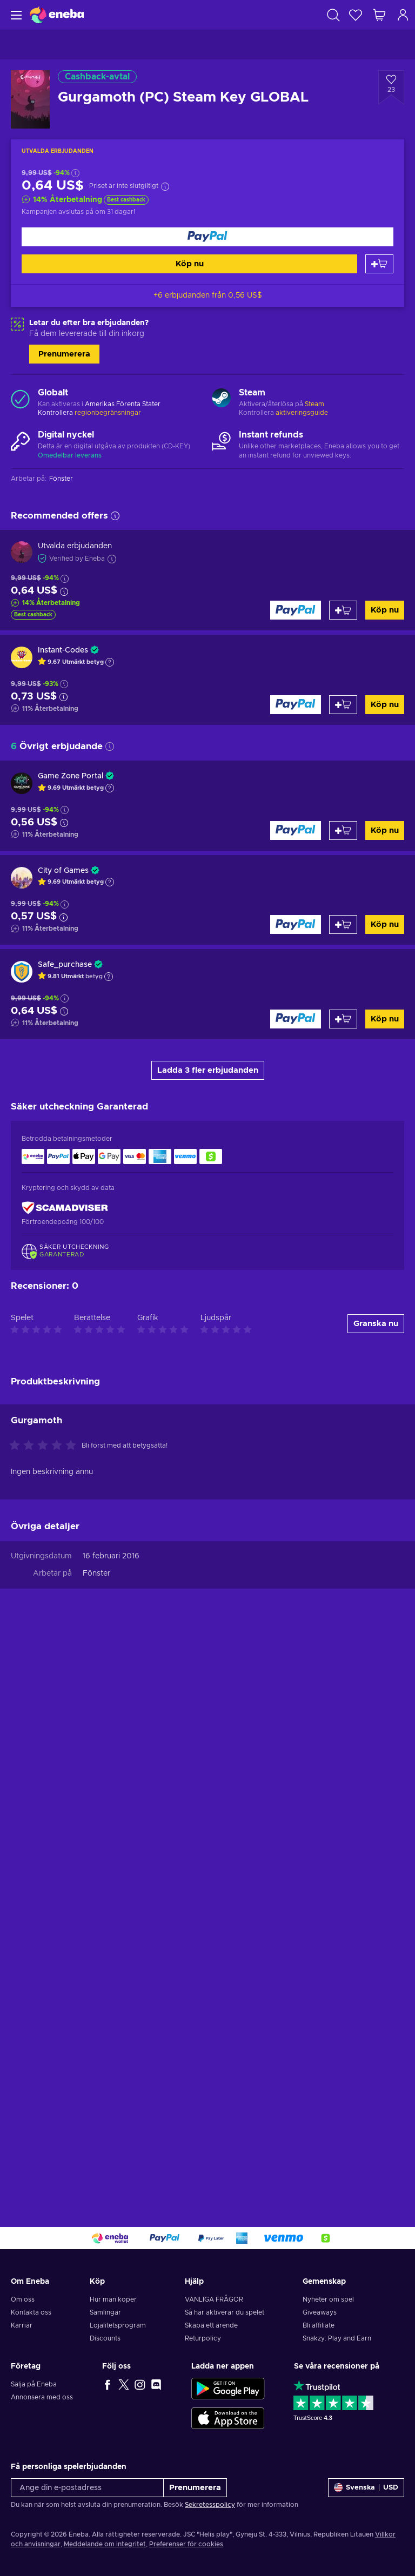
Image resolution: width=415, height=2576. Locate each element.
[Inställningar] (366, 2487)
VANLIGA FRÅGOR (214, 2299)
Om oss (23, 2299)
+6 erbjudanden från (207, 295)
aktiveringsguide (302, 412)
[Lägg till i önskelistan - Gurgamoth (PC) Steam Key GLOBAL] (391, 87)
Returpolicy (203, 2338)
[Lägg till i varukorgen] (379, 263)
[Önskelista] (355, 15)
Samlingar (105, 2312)
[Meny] (15, 15)
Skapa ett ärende (211, 2325)
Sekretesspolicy (210, 2504)
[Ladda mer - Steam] (221, 399)
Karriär (21, 2325)
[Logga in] (403, 15)
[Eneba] (57, 14)
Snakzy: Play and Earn (337, 2338)
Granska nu (375, 1886)
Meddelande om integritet (105, 2544)
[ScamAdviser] (65, 1207)
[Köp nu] (207, 236)
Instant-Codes (63, 650)
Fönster (96, 2136)
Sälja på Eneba (34, 2384)
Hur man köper (113, 2299)
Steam (314, 404)
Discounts (105, 2338)
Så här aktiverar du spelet (224, 2312)
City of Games (63, 871)
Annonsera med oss (42, 2397)
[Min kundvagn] (379, 15)
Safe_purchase (65, 964)
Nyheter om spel (328, 2299)
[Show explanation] (109, 662)
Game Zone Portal (70, 776)
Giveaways (320, 2312)
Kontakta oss (31, 2312)
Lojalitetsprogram (118, 2325)
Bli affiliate (318, 2325)
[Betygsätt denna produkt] (45, 2008)
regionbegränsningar (108, 412)
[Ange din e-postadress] (87, 2487)
